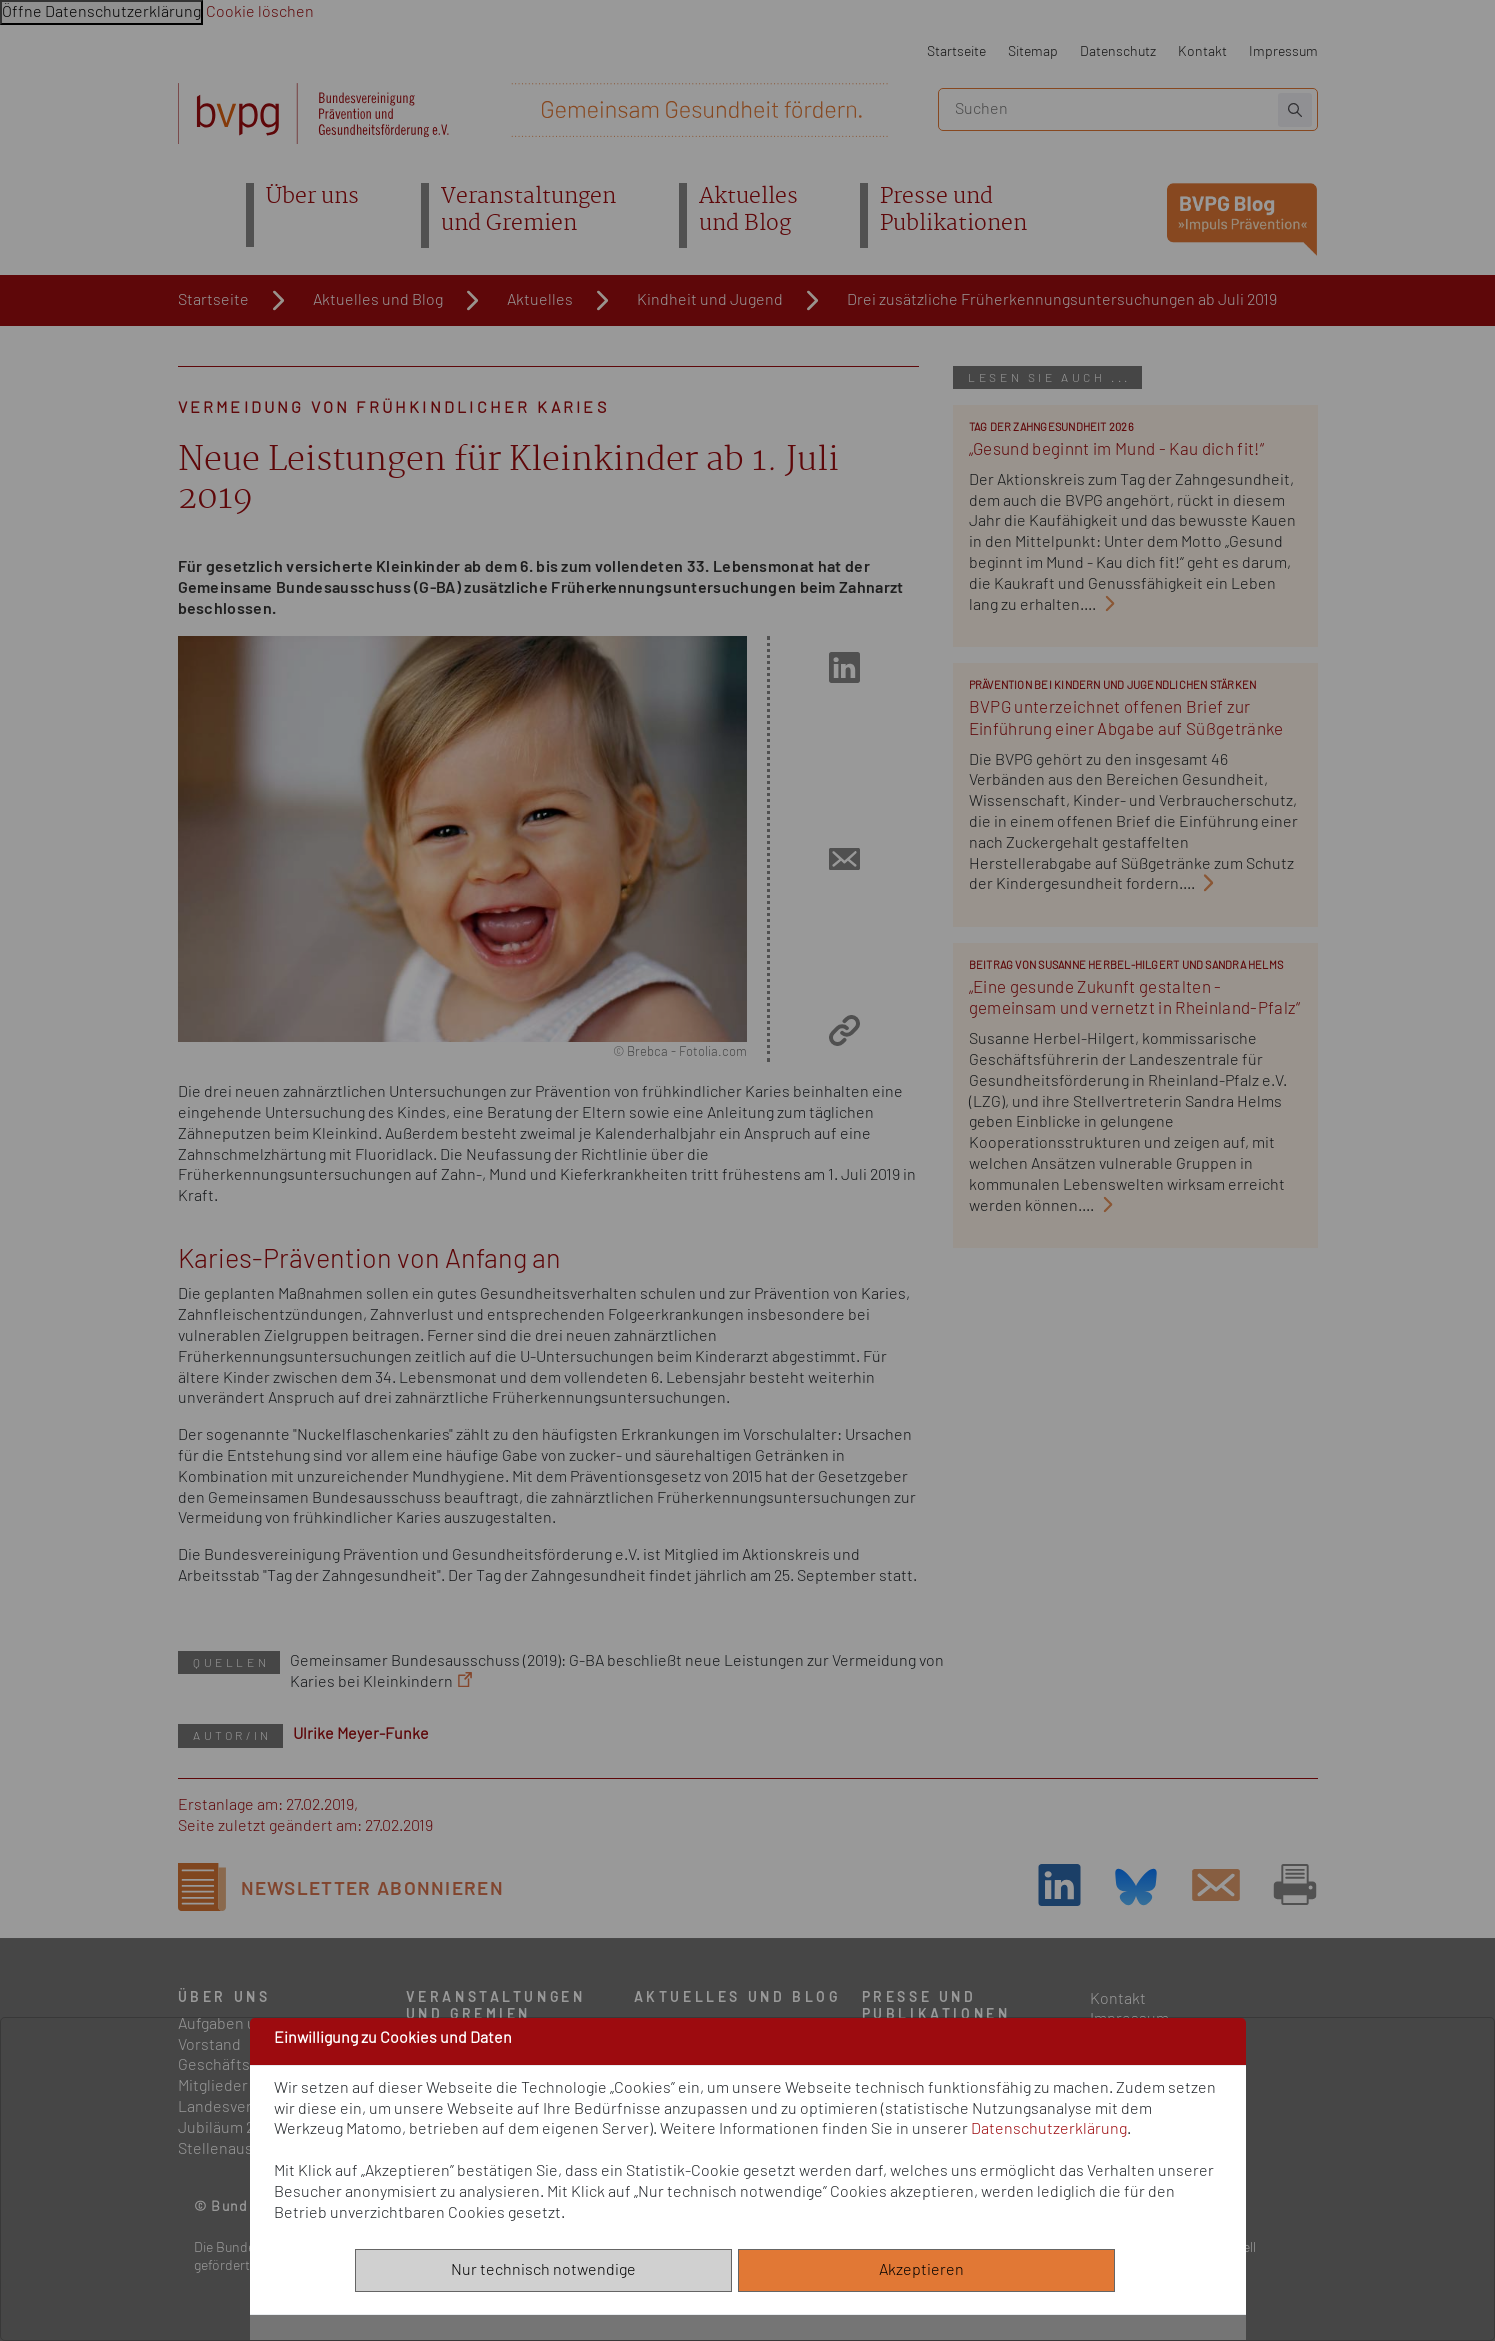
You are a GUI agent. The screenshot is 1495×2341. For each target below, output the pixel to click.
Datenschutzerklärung (1049, 2129)
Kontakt (1202, 51)
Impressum (1283, 51)
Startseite (956, 51)
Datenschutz (1118, 51)
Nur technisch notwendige (543, 2270)
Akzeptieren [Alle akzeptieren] (926, 2270)
